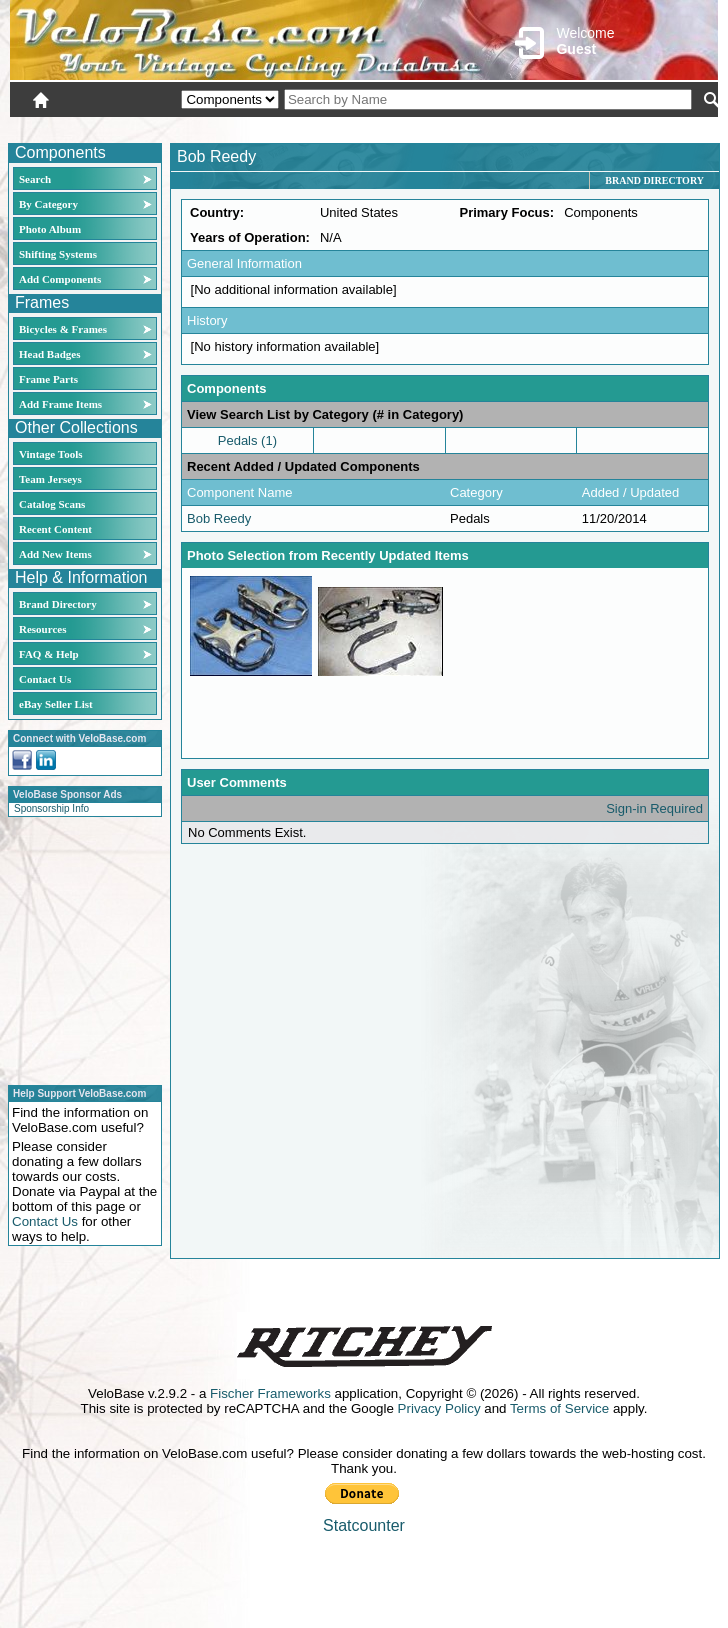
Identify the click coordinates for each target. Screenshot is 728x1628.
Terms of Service (559, 1408)
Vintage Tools (50, 454)
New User (606, 127)
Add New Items (55, 554)
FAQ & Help (49, 654)
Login (540, 127)
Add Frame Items (60, 404)
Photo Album (50, 229)
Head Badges (49, 354)
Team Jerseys (50, 479)
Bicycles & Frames (64, 329)
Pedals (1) (247, 440)
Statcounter (364, 1525)
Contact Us (45, 679)
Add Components (60, 279)
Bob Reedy (219, 518)
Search (35, 179)
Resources (42, 629)
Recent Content (55, 529)
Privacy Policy (439, 1408)
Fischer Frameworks (270, 1393)
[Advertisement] (79, 948)
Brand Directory (58, 604)
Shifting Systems (58, 254)
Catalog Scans (52, 504)
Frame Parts (48, 379)
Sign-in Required (654, 808)
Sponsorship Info (51, 808)
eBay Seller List (56, 704)
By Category (48, 204)
